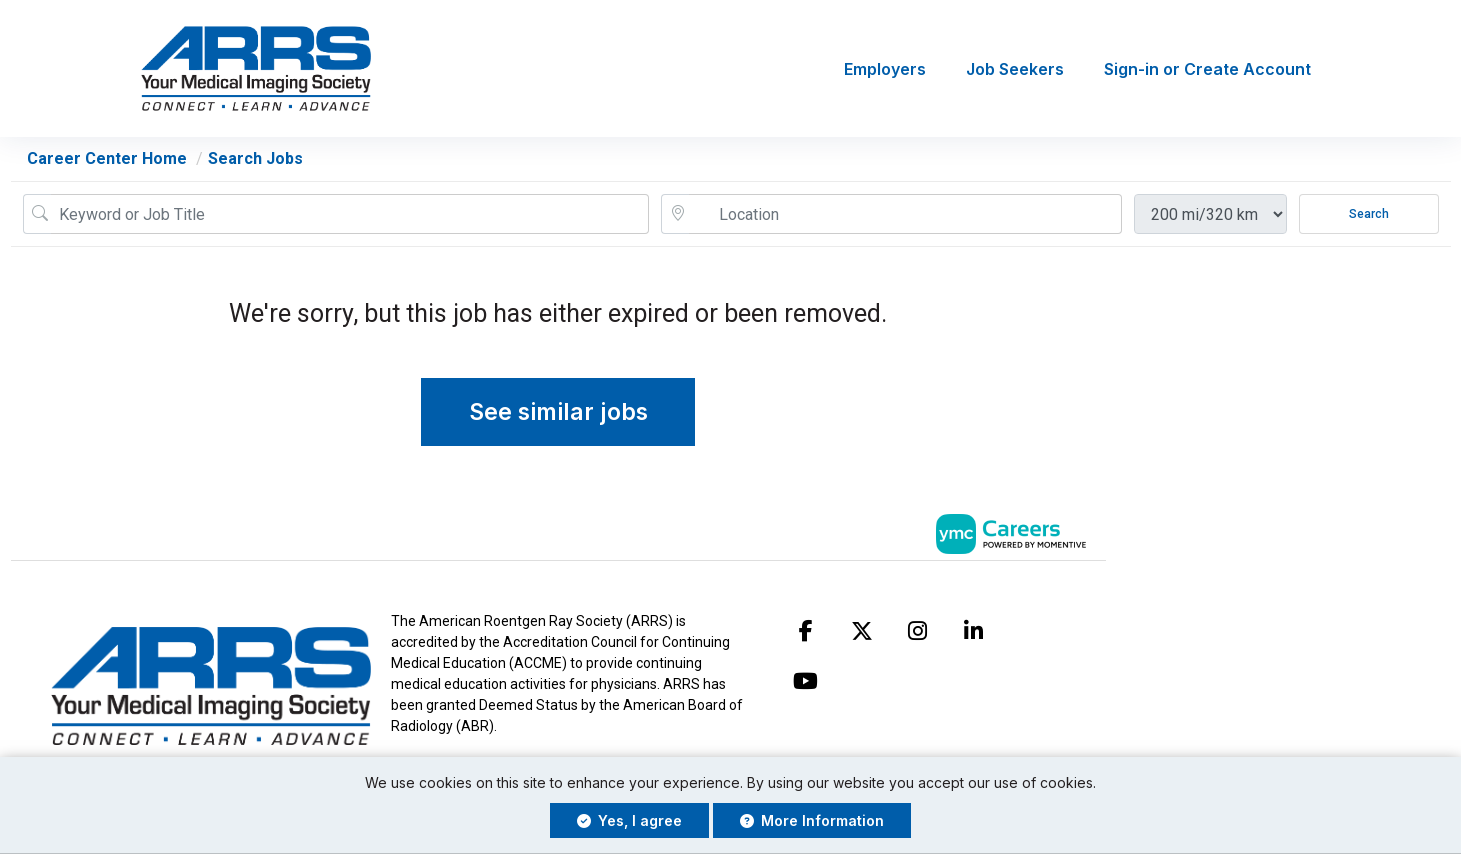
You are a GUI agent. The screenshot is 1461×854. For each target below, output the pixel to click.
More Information (812, 820)
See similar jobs (558, 412)
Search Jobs (255, 158)
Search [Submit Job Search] (1369, 214)
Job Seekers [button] (1015, 69)
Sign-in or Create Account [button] (1207, 69)
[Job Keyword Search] (350, 214)
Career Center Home (107, 158)
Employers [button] (885, 69)
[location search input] (905, 214)
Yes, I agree (629, 820)
